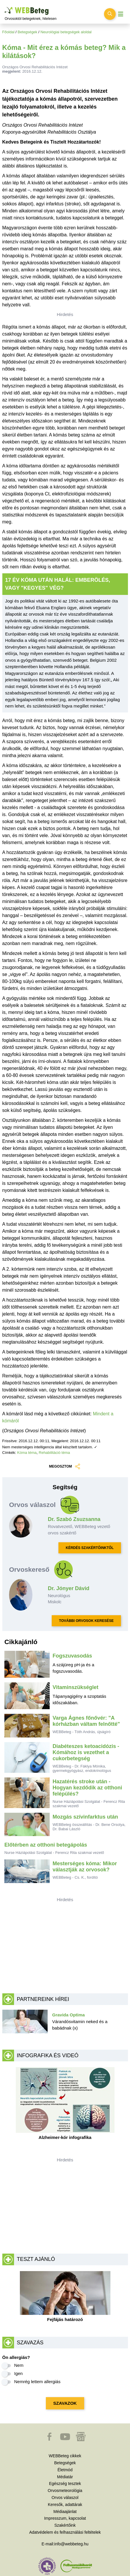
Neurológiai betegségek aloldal (65, 32)
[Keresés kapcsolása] (110, 14)
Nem (19, 2365)
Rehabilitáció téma (54, 1452)
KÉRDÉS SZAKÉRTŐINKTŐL (90, 1548)
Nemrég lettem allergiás (37, 2381)
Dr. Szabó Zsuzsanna (74, 1519)
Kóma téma (27, 1452)
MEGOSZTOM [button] (65, 1466)
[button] (50, 2439)
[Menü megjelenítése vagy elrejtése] (121, 14)
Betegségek (27, 32)
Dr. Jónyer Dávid (68, 1588)
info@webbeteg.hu (71, 2544)
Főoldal (8, 32)
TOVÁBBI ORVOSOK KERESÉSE (86, 1621)
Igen (18, 2373)
